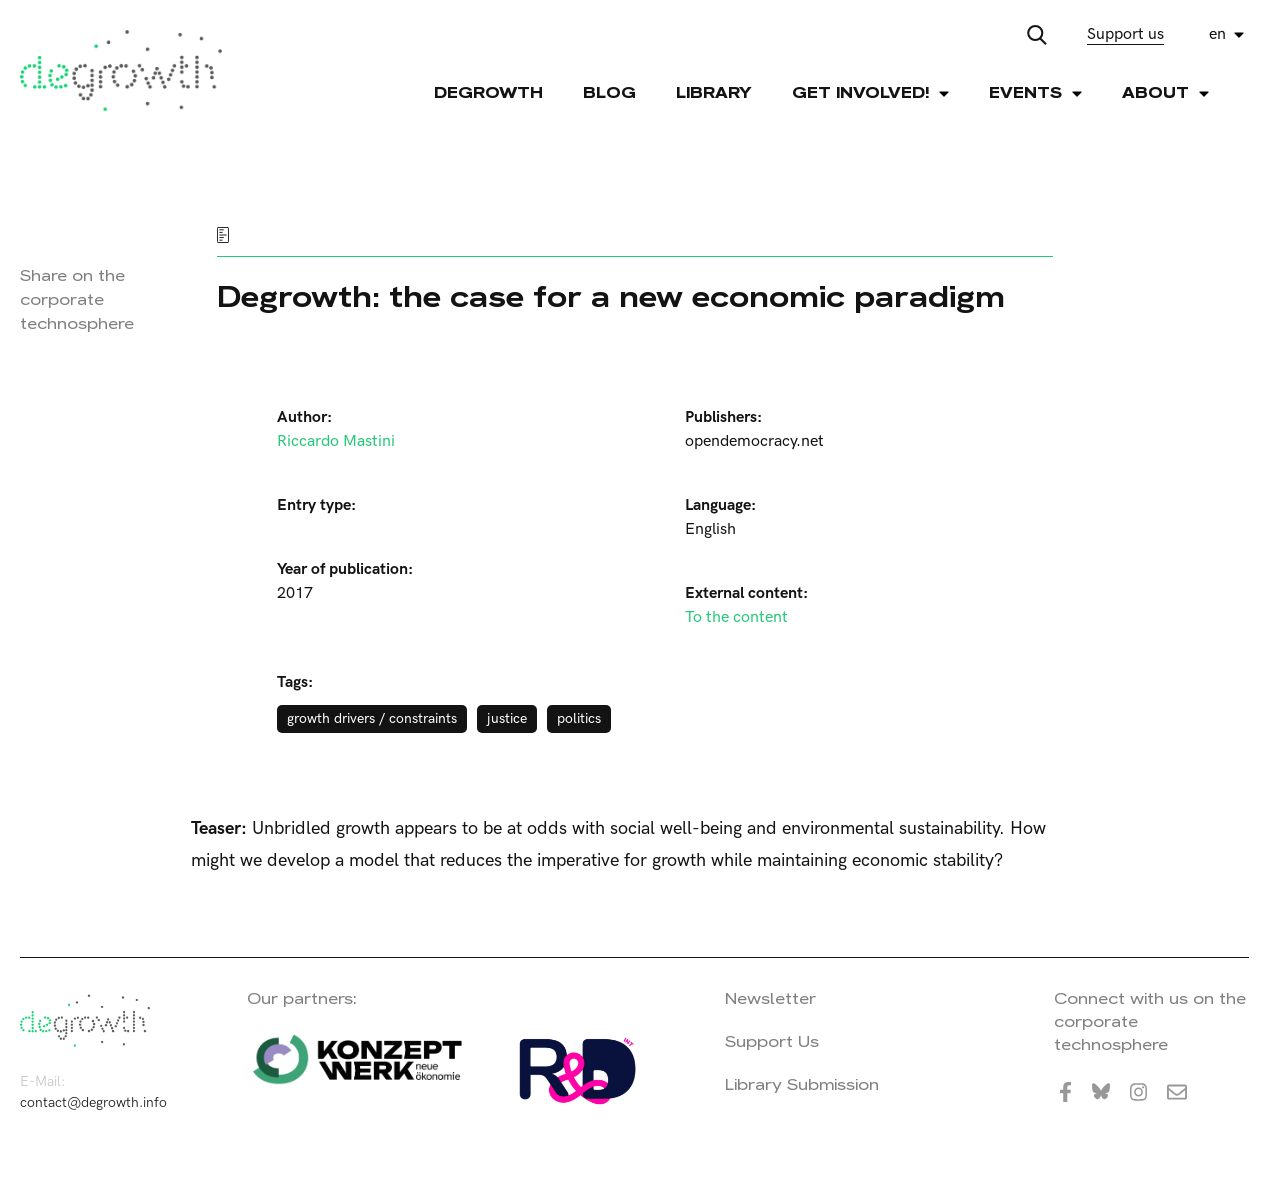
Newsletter (770, 998)
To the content (736, 617)
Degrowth (488, 92)
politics (579, 718)
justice (507, 718)
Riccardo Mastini (336, 441)
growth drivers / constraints (372, 718)
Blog (609, 92)
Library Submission (802, 1084)
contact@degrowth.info (93, 1102)
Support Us (772, 1041)
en (1217, 34)
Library (714, 92)
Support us (1125, 34)
